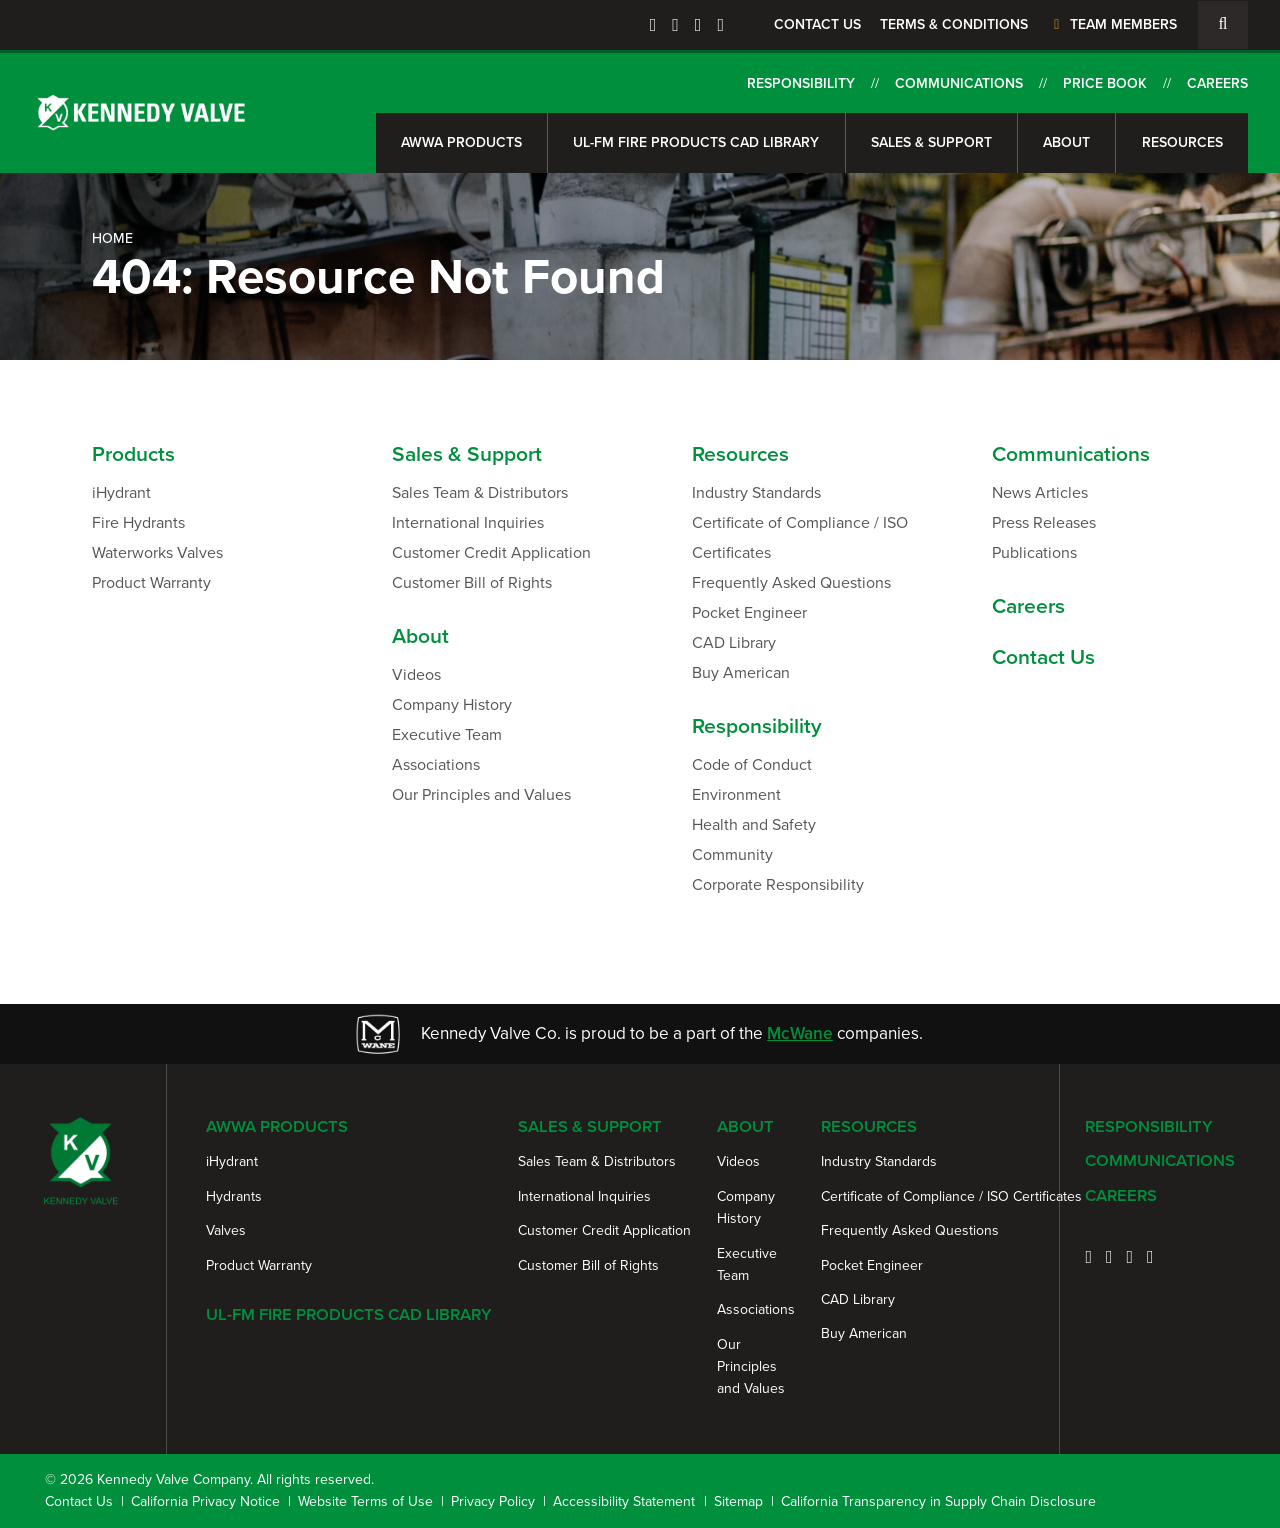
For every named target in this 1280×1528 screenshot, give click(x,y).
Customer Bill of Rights (472, 582)
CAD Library (734, 642)
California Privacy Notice (205, 1501)
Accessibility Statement (624, 1501)
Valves (226, 1230)
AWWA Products (461, 142)
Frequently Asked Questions (791, 582)
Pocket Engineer (749, 612)
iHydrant (121, 492)
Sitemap (738, 1501)
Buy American (741, 672)
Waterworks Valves (157, 552)
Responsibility (801, 83)
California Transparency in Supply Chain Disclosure (938, 1501)
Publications (1034, 552)
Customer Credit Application (491, 552)
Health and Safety (754, 824)
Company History (452, 704)
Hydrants (234, 1196)
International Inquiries (468, 522)
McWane (800, 1033)
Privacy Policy (493, 1501)
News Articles (1040, 492)
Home (112, 238)
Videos (416, 674)
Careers (1217, 83)
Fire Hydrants (138, 522)
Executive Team (447, 734)
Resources (1182, 142)
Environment (736, 794)
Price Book (1105, 83)
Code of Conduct (752, 764)
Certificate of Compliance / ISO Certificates (800, 537)
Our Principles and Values (481, 794)
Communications (959, 83)
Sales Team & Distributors (480, 492)
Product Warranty (151, 582)
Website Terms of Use (365, 1501)
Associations (436, 764)
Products (133, 453)
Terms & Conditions (954, 24)
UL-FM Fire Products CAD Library (696, 142)
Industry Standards (756, 492)
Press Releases (1044, 522)
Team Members (1112, 24)
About (1066, 142)
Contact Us (817, 24)
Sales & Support (931, 142)
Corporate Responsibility (778, 884)
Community (732, 854)
